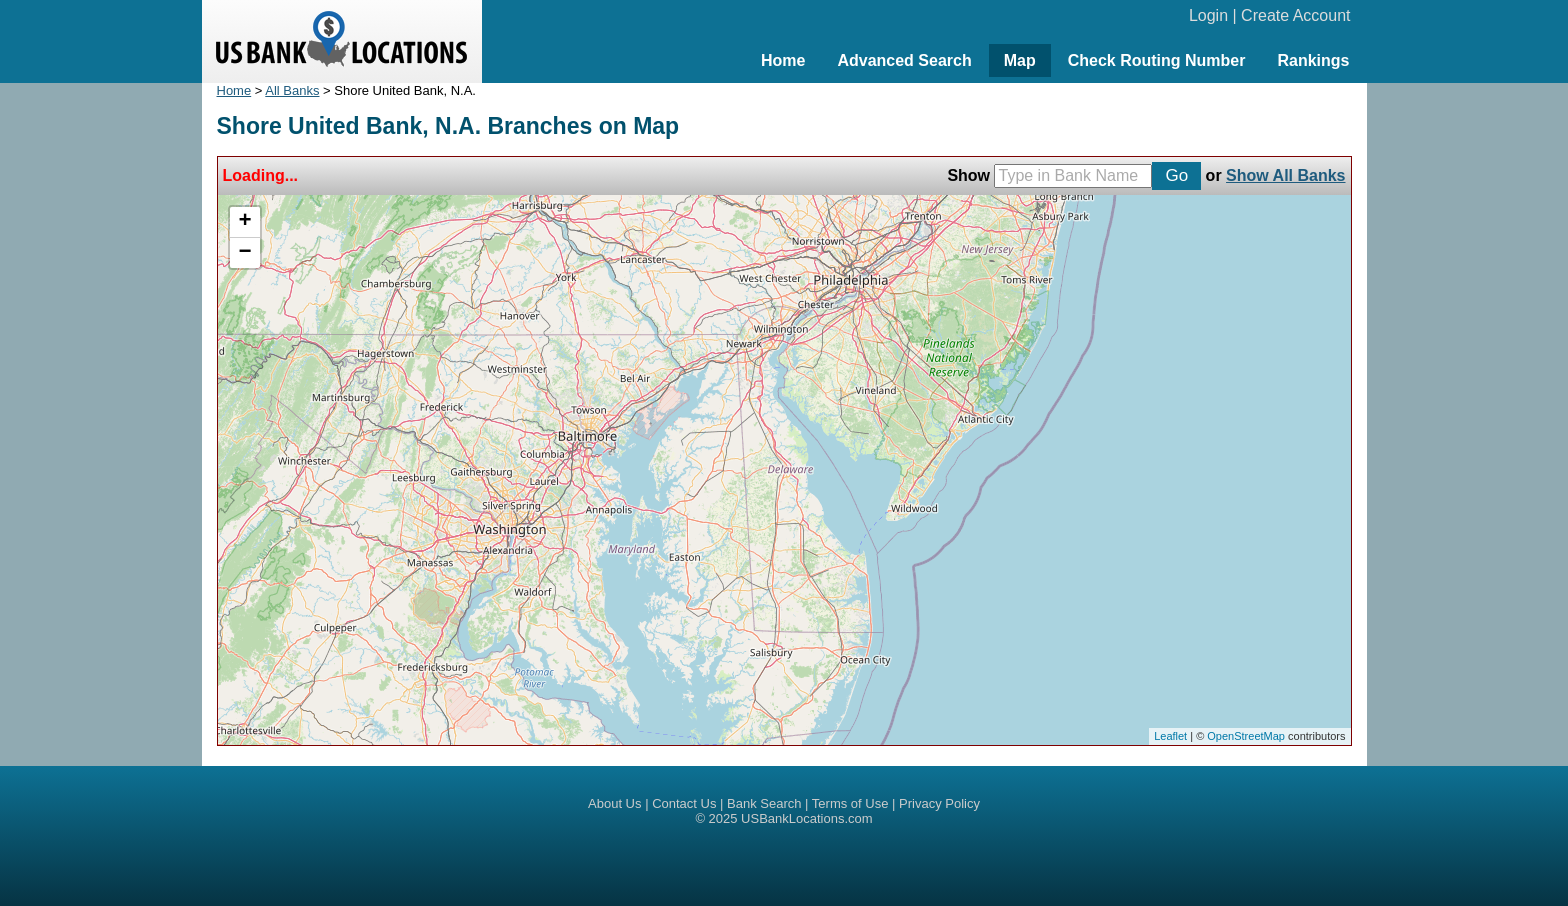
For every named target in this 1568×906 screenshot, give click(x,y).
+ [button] (244, 222)
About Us (614, 803)
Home (783, 60)
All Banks (292, 90)
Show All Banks (1285, 175)
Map (1020, 60)
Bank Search (764, 803)
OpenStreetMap (1246, 736)
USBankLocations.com (807, 818)
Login (1208, 15)
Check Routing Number (1157, 60)
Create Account (1295, 15)
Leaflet (1170, 736)
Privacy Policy (939, 803)
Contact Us (684, 803)
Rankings (1313, 60)
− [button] (244, 253)
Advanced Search (904, 60)
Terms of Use (850, 803)
